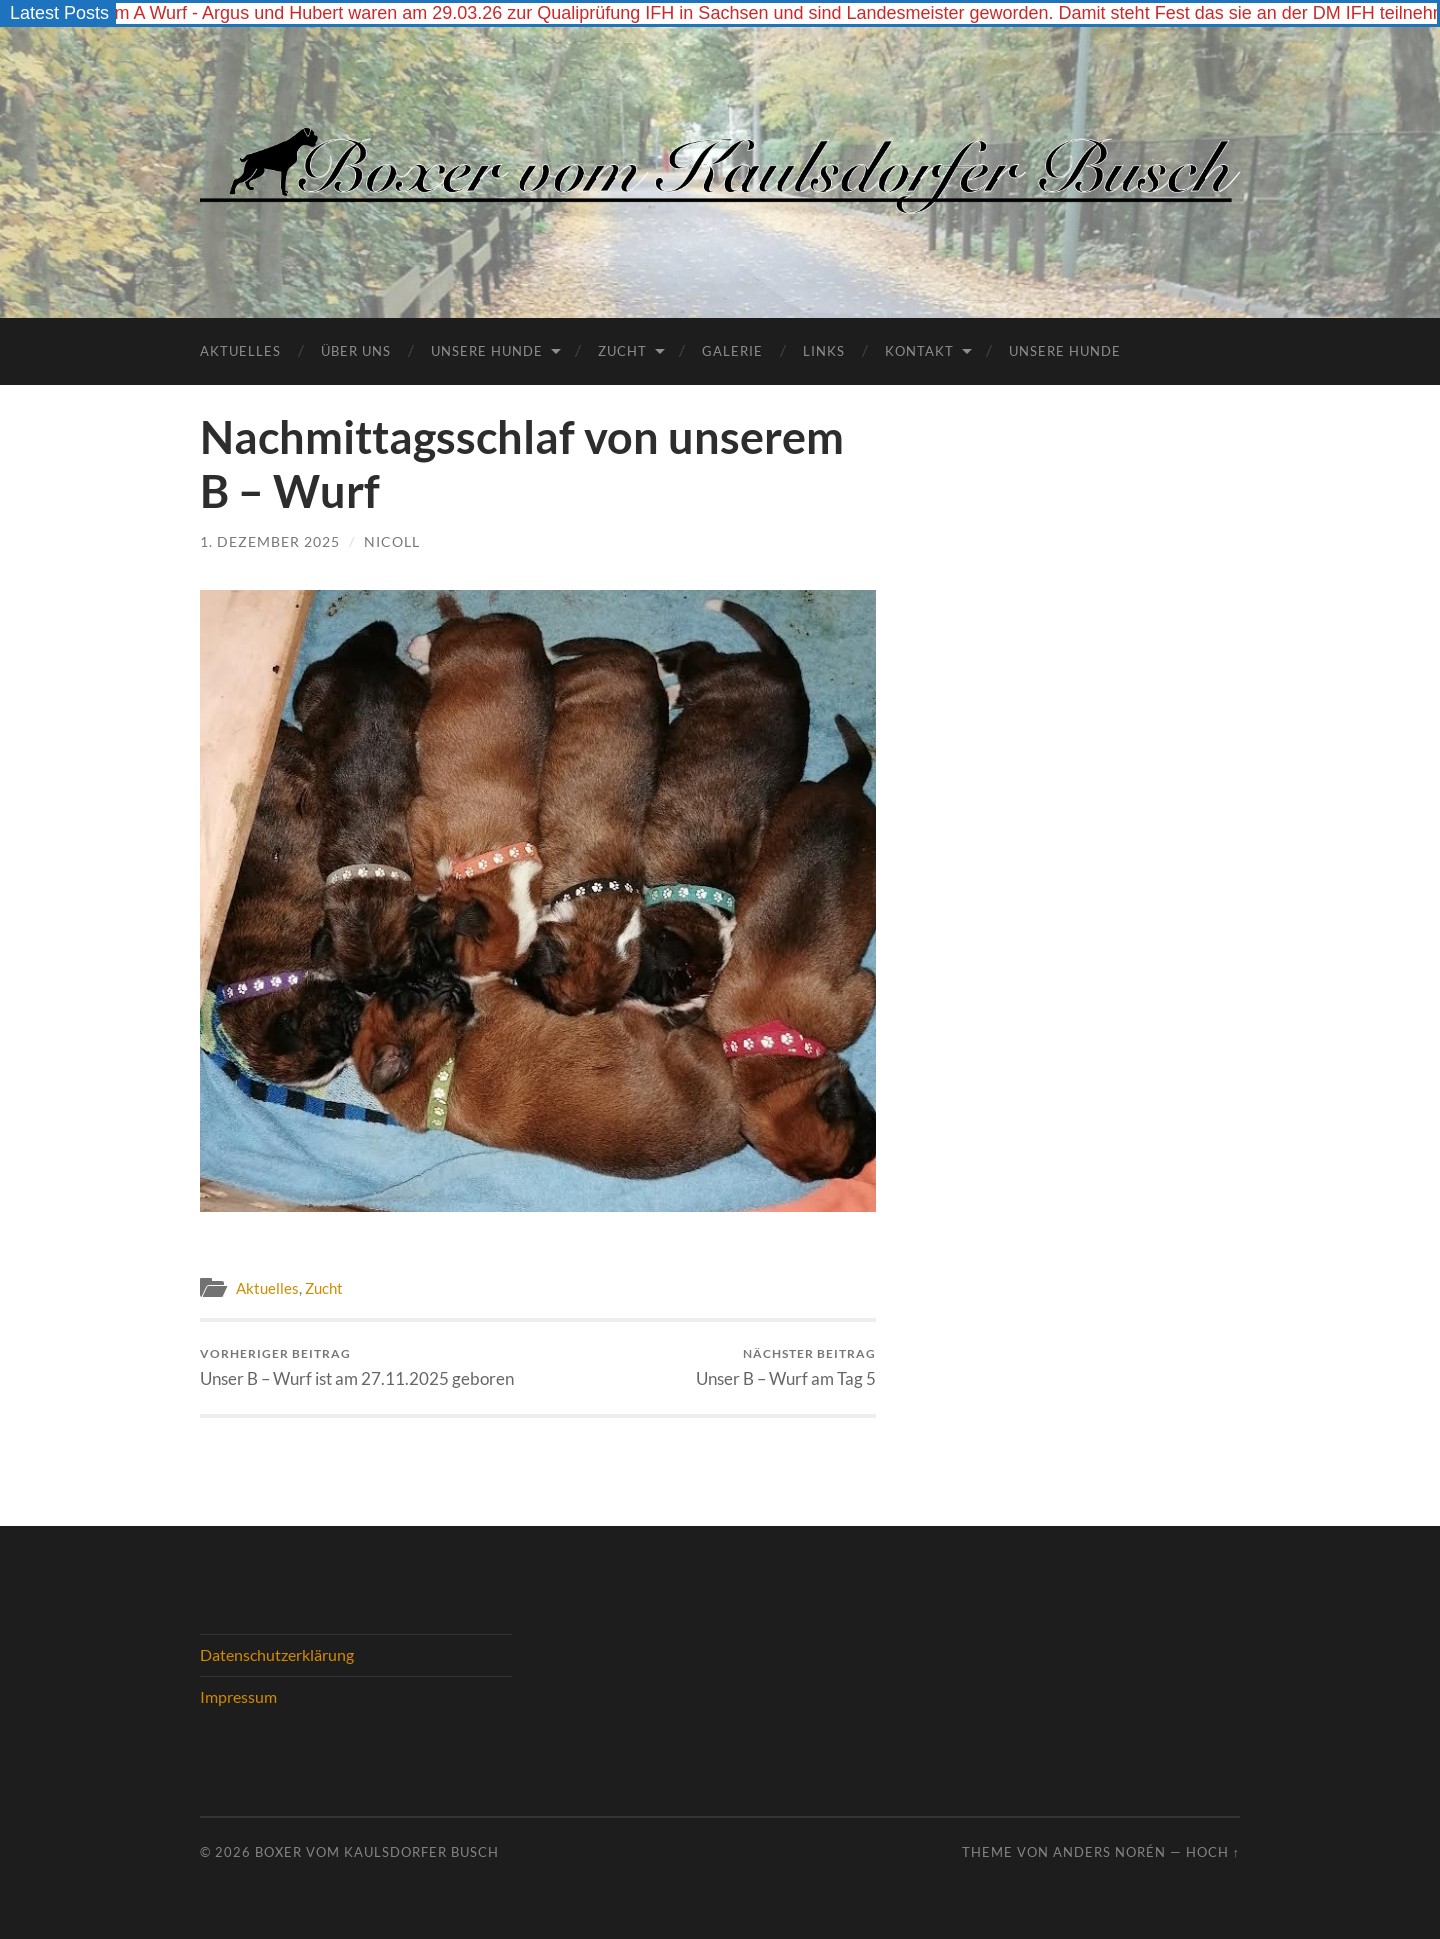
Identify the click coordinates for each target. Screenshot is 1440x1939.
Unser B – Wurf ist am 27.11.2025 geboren (357, 1367)
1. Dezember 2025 (270, 541)
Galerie (732, 351)
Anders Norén (1109, 1852)
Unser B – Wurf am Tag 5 (786, 1367)
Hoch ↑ (1213, 1852)
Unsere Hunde (487, 351)
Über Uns (356, 351)
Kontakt (919, 351)
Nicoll (392, 541)
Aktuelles (240, 351)
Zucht (622, 351)
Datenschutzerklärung (277, 1654)
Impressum (238, 1696)
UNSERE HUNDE (1065, 351)
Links (824, 351)
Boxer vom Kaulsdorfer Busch (377, 1852)
